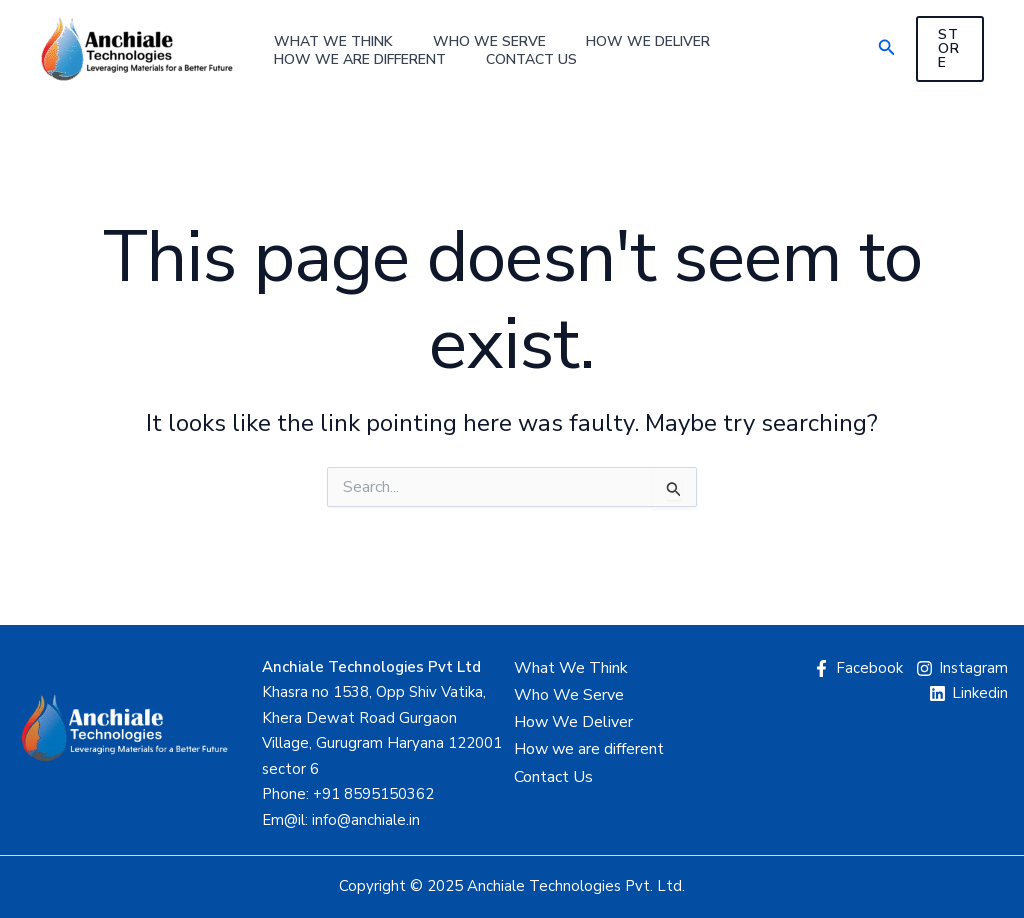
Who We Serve (489, 42)
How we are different (360, 60)
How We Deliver (648, 42)
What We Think (333, 42)
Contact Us (531, 60)
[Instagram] (962, 668)
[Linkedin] (968, 693)
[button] (887, 48)
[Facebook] (858, 668)
